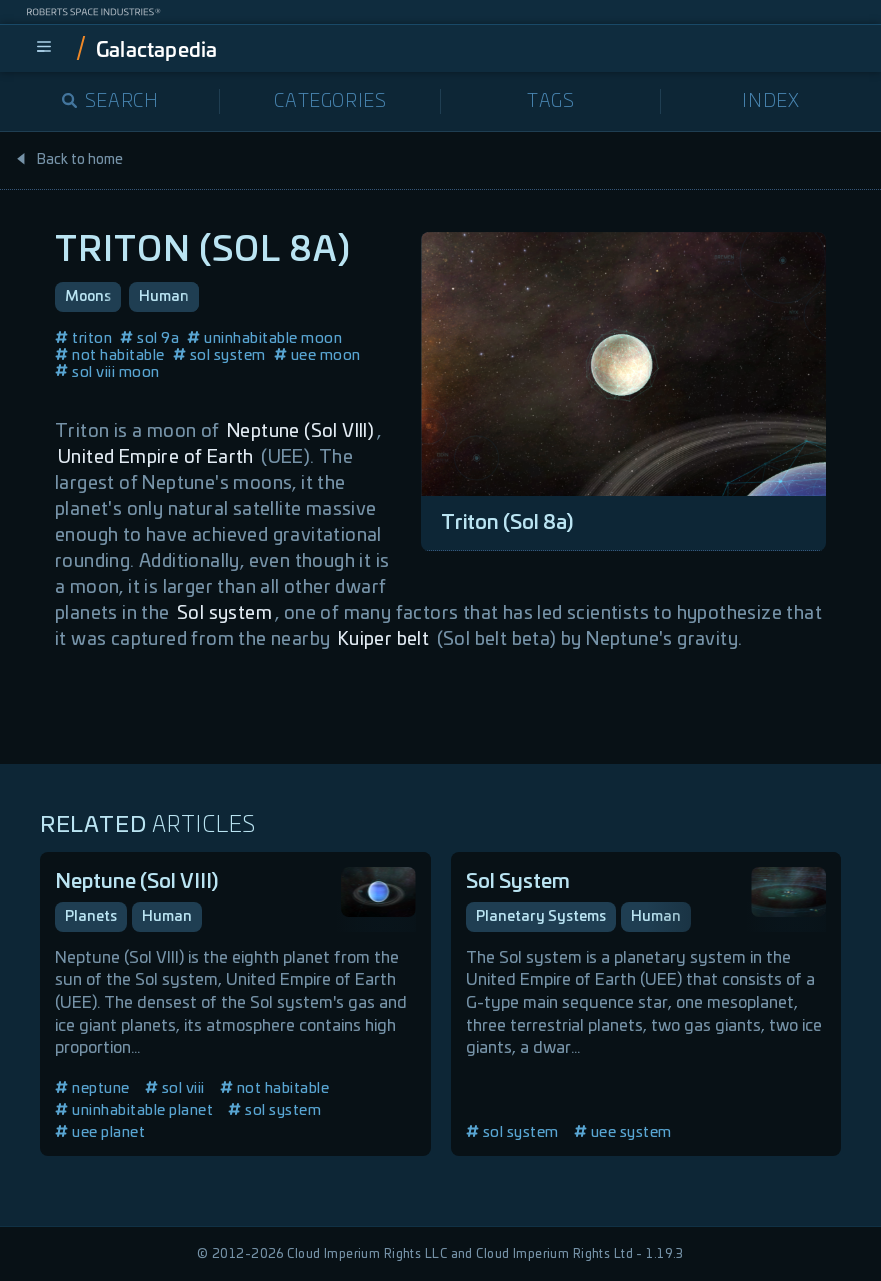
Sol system (224, 614)
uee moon (317, 355)
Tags (550, 102)
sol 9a (149, 338)
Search (110, 102)
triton (83, 338)
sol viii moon (107, 372)
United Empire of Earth (156, 458)
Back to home (69, 160)
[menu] (44, 48)
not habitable (110, 355)
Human (164, 297)
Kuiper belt (383, 640)
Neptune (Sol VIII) (300, 432)
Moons (88, 297)
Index (770, 102)
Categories (330, 102)
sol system (219, 355)
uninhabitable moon (264, 338)
